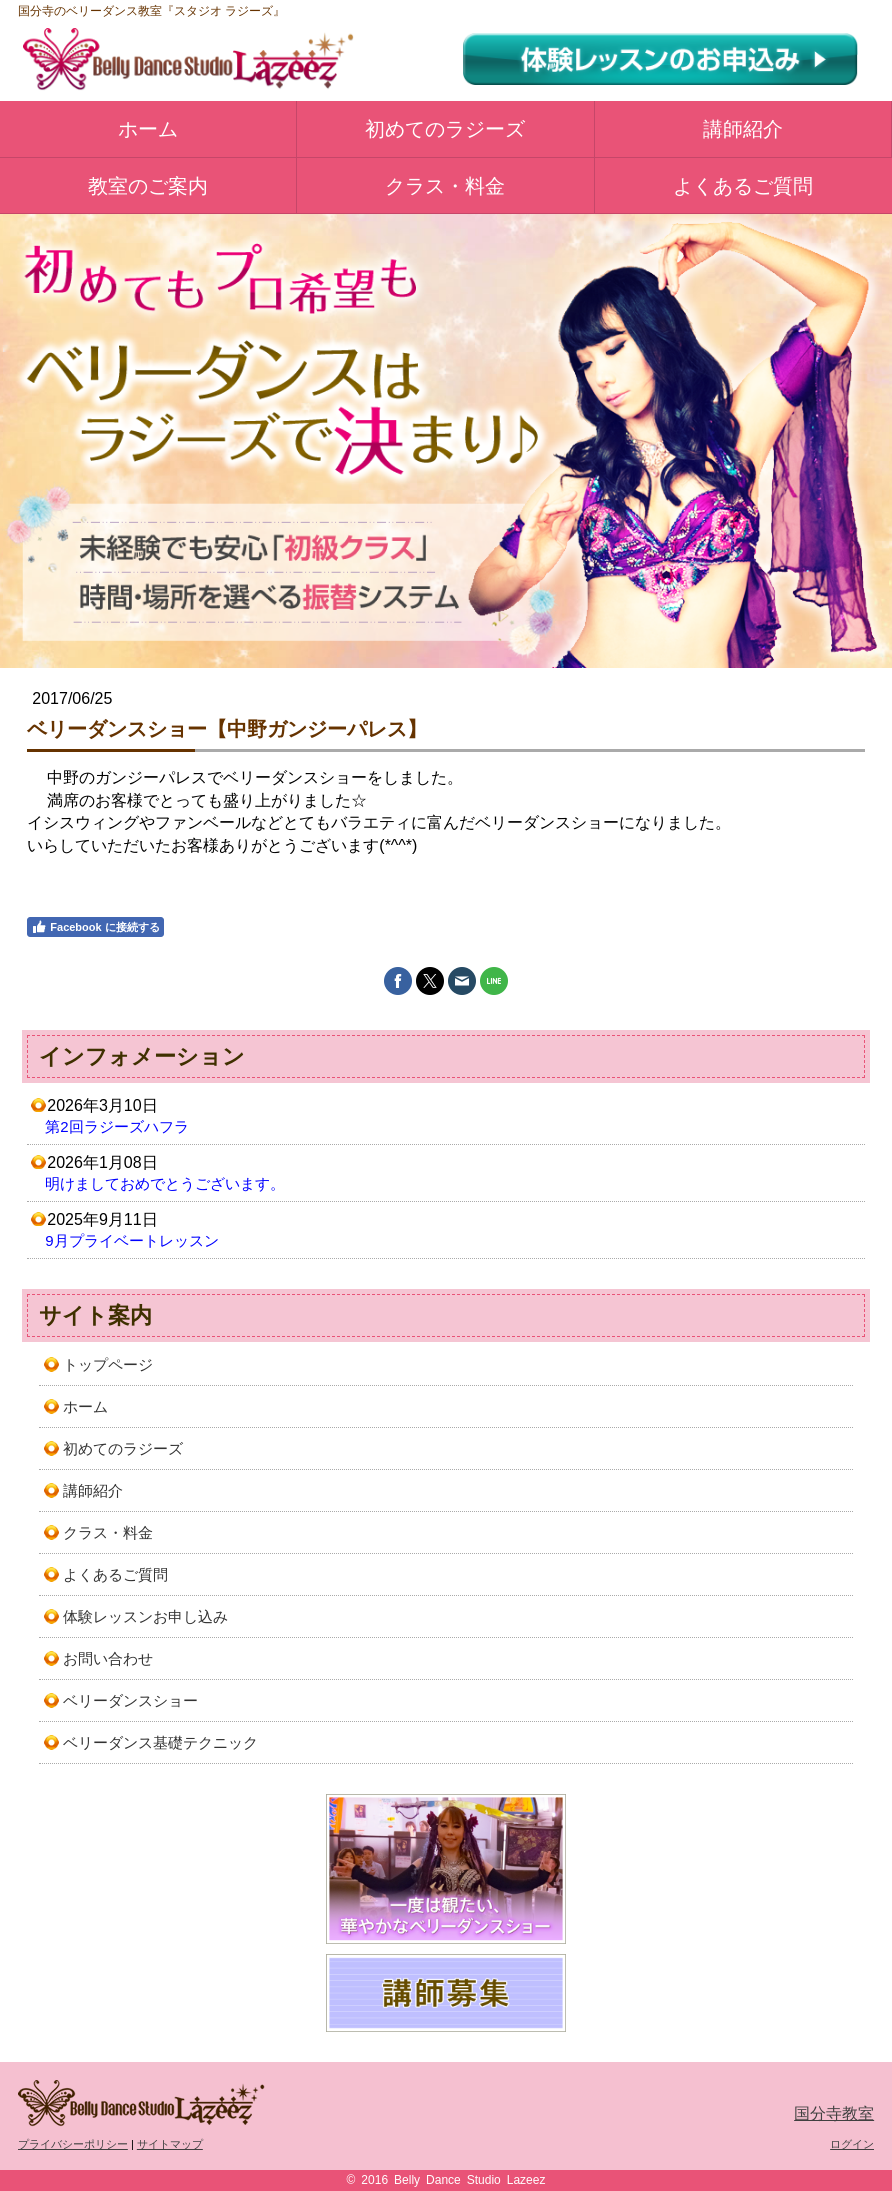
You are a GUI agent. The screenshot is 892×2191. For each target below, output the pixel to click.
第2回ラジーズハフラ (116, 1126)
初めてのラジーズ (445, 129)
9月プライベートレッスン (131, 1240)
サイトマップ (170, 2144)
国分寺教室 (834, 2113)
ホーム (148, 129)
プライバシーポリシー (73, 2144)
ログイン (852, 2144)
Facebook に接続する (95, 927)
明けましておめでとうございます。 (165, 1183)
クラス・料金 (445, 186)
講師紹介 (743, 129)
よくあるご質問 (743, 186)
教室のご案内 (148, 186)
